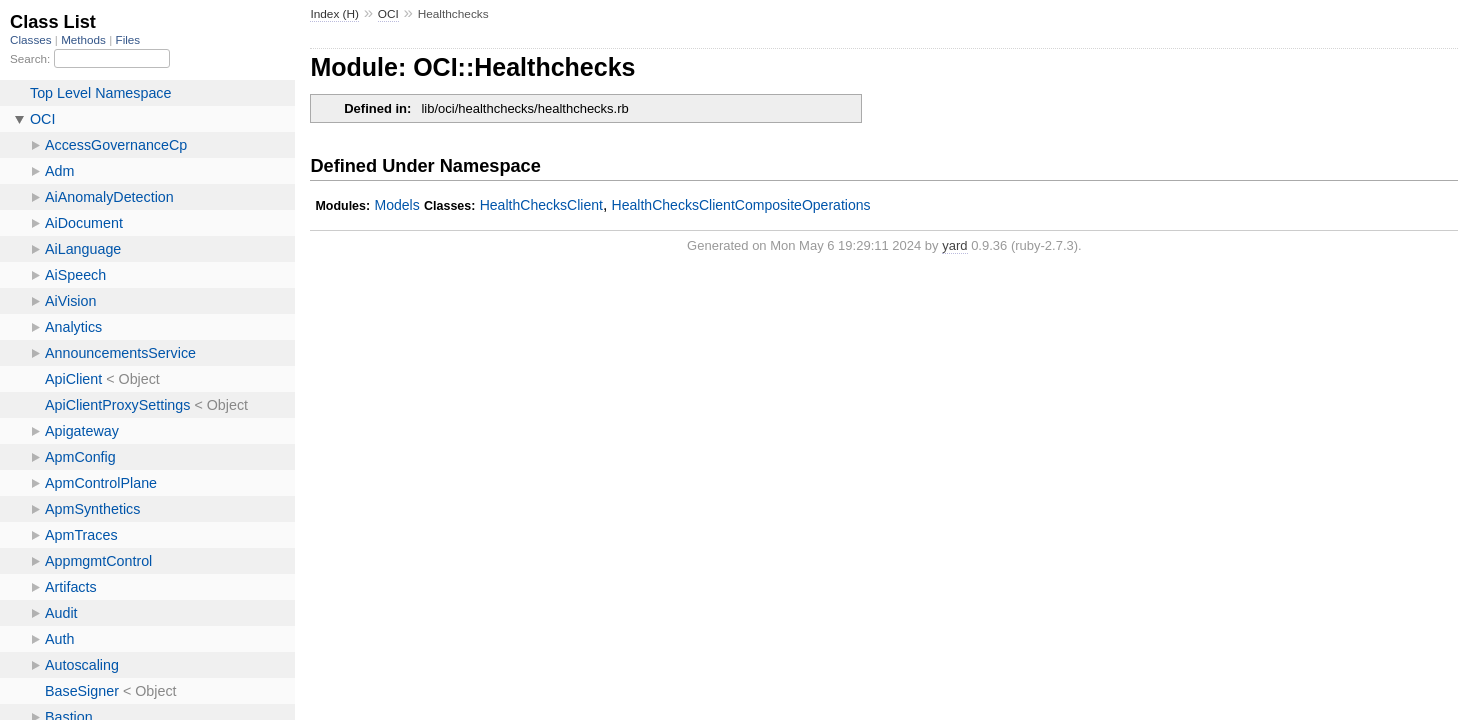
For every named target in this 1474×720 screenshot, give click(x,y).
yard (954, 245)
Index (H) (334, 14)
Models (396, 205)
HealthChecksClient (541, 205)
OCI (388, 14)
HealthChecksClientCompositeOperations (741, 205)
